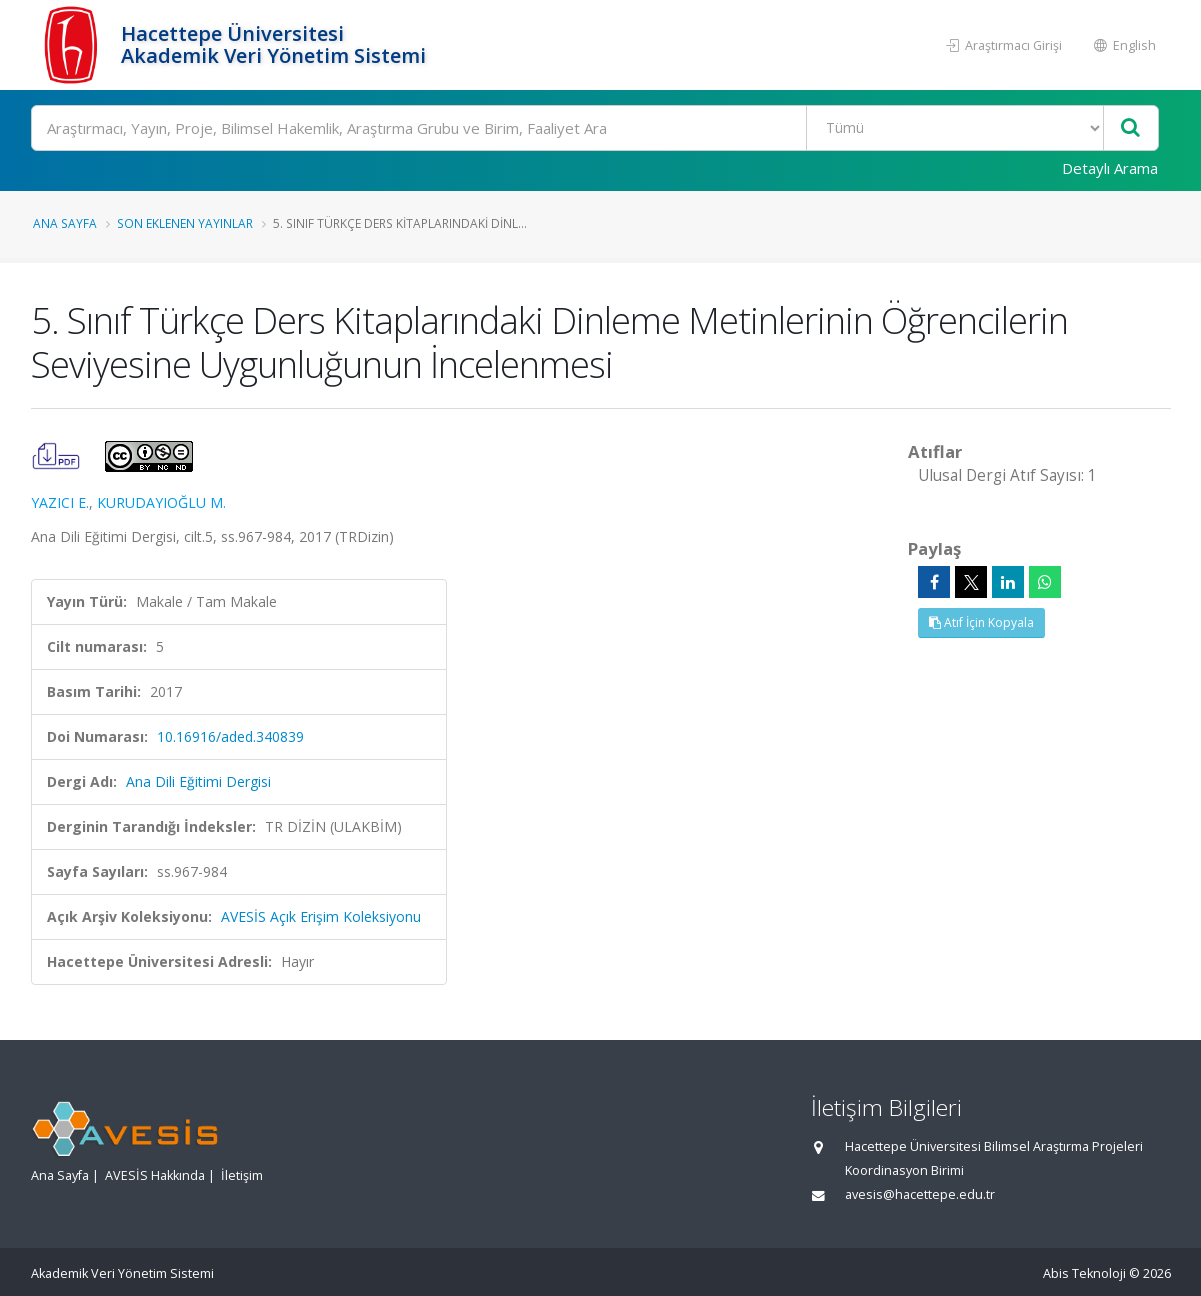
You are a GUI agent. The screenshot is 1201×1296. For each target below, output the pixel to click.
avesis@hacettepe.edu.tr (920, 1194)
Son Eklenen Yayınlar (185, 223)
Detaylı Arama (1110, 168)
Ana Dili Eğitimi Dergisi (198, 781)
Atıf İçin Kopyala (981, 622)
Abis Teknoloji (1084, 1273)
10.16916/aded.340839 (230, 736)
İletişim (242, 1175)
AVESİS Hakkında (155, 1175)
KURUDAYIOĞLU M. (161, 502)
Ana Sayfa (65, 223)
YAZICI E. (60, 502)
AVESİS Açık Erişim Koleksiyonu (321, 916)
